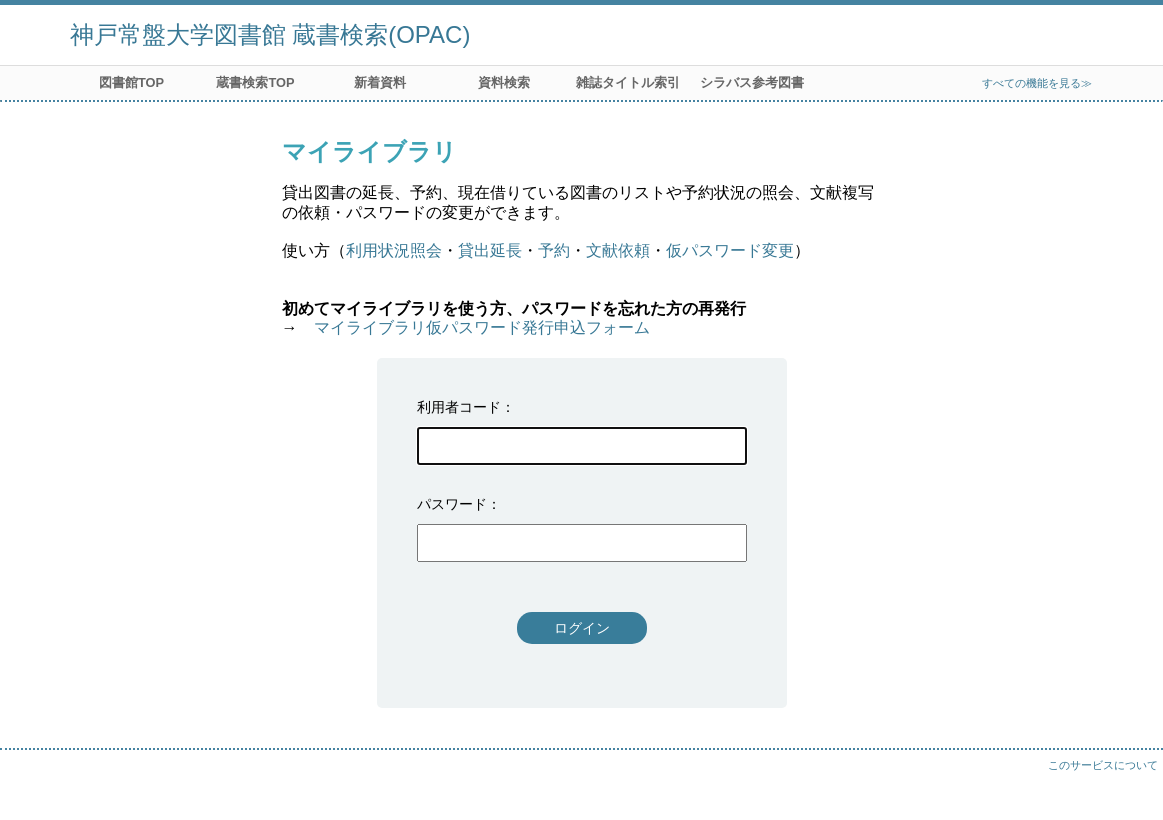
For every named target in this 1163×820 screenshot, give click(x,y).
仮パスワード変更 (730, 250)
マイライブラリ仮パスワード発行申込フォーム (482, 327)
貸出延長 (490, 250)
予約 (554, 250)
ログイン (582, 628)
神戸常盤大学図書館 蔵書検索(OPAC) (270, 34)
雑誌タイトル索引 (628, 82)
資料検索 (504, 82)
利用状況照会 (394, 250)
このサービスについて (1103, 765)
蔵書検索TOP (255, 82)
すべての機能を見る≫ (1037, 83)
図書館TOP (131, 82)
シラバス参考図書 (752, 82)
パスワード (452, 504)
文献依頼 (618, 250)
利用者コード (459, 407)
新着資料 (380, 82)
